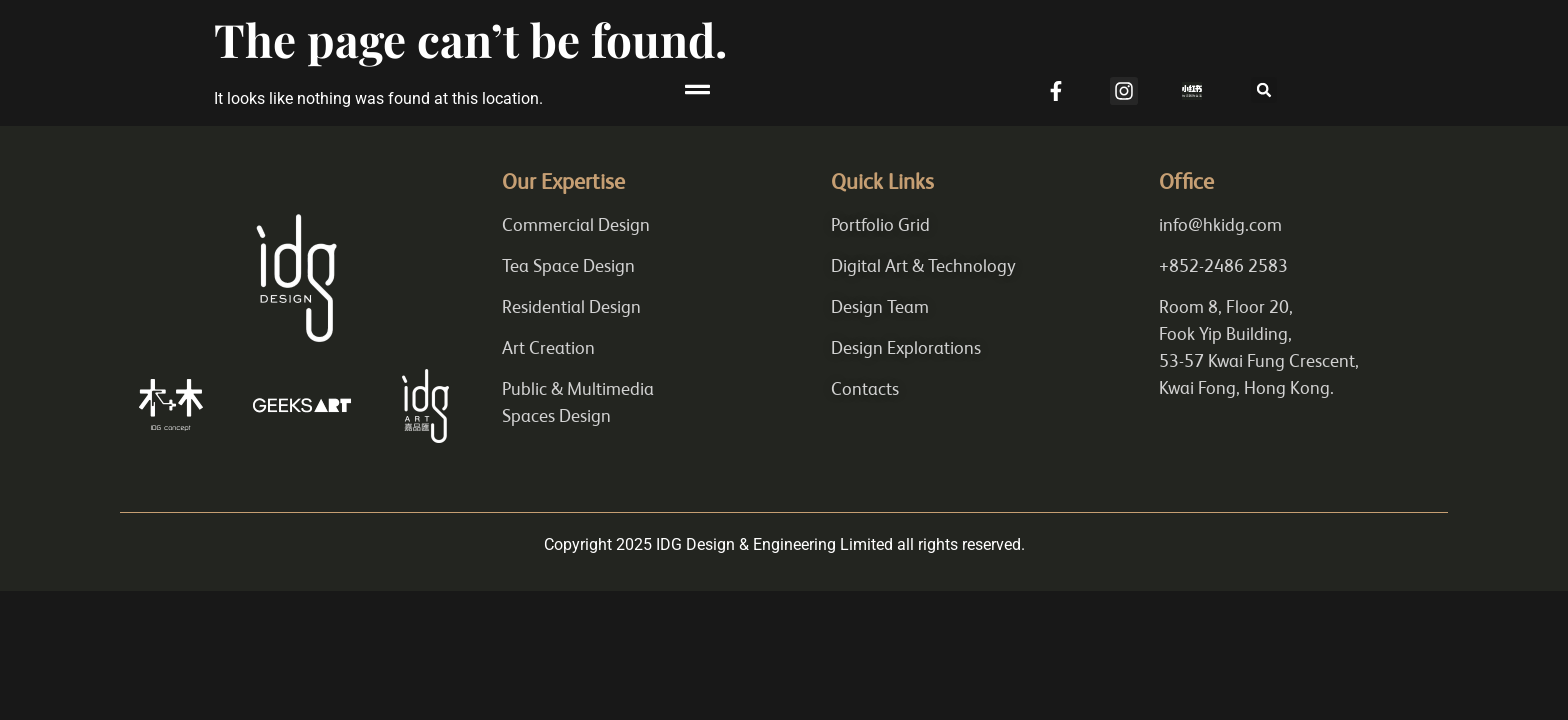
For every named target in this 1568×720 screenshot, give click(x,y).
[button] (784, 90)
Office (1186, 184)
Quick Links (882, 184)
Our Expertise (563, 184)
